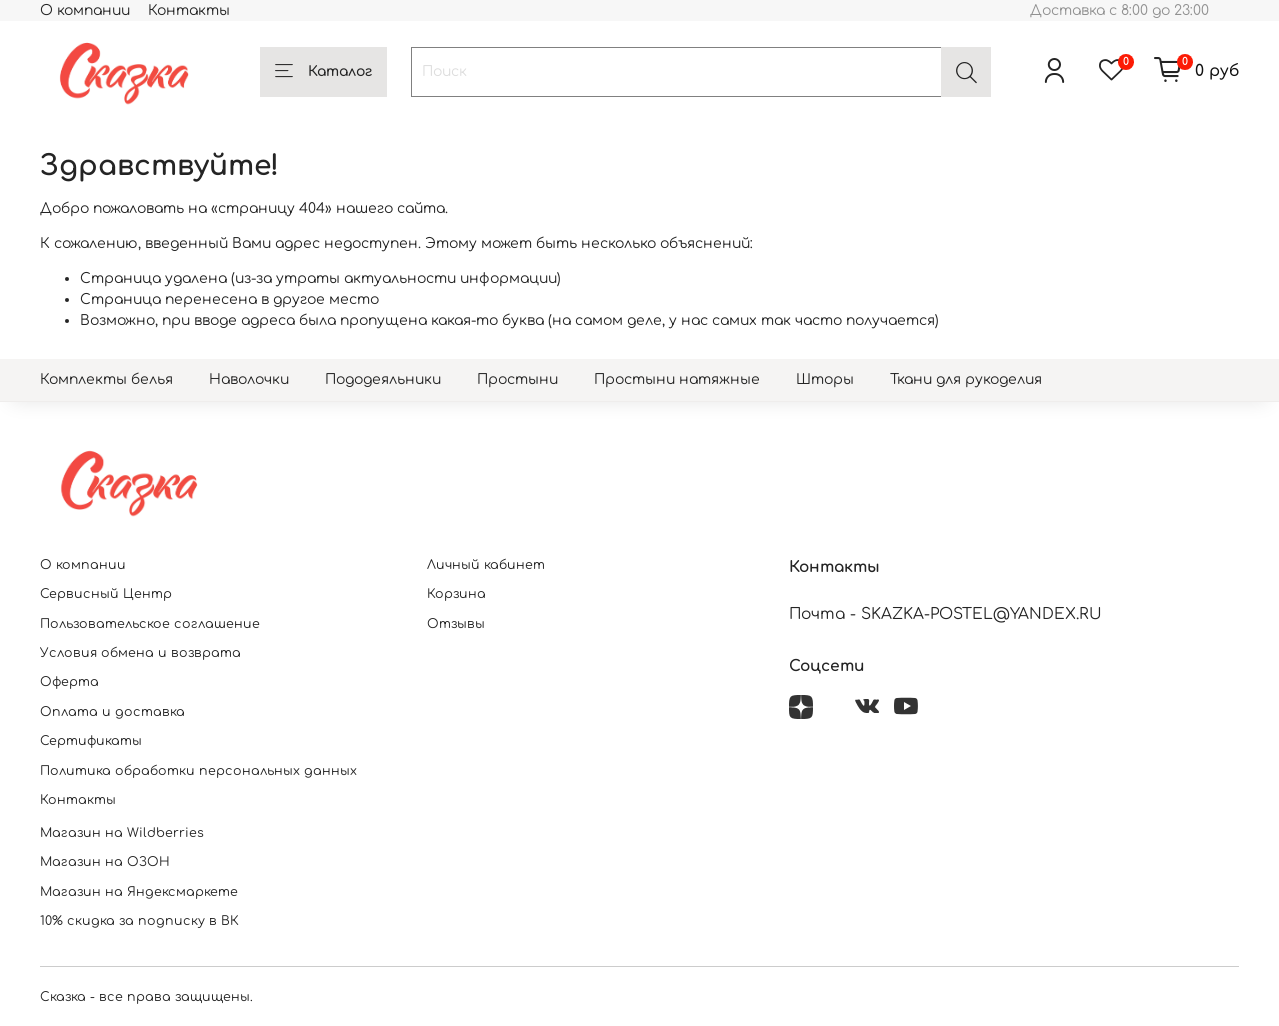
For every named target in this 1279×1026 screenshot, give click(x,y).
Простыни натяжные (677, 379)
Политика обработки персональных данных (198, 771)
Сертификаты (91, 741)
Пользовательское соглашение (150, 624)
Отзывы (456, 624)
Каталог (323, 72)
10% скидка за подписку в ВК (139, 921)
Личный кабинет (486, 565)
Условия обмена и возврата (140, 653)
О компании (85, 10)
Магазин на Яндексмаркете (139, 892)
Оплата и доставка (112, 712)
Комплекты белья (106, 379)
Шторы (825, 379)
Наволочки (249, 379)
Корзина (456, 594)
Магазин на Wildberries (122, 833)
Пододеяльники (383, 379)
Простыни (517, 379)
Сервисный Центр (106, 594)
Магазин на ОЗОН (105, 862)
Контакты (189, 10)
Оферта (69, 682)
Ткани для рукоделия (966, 379)
